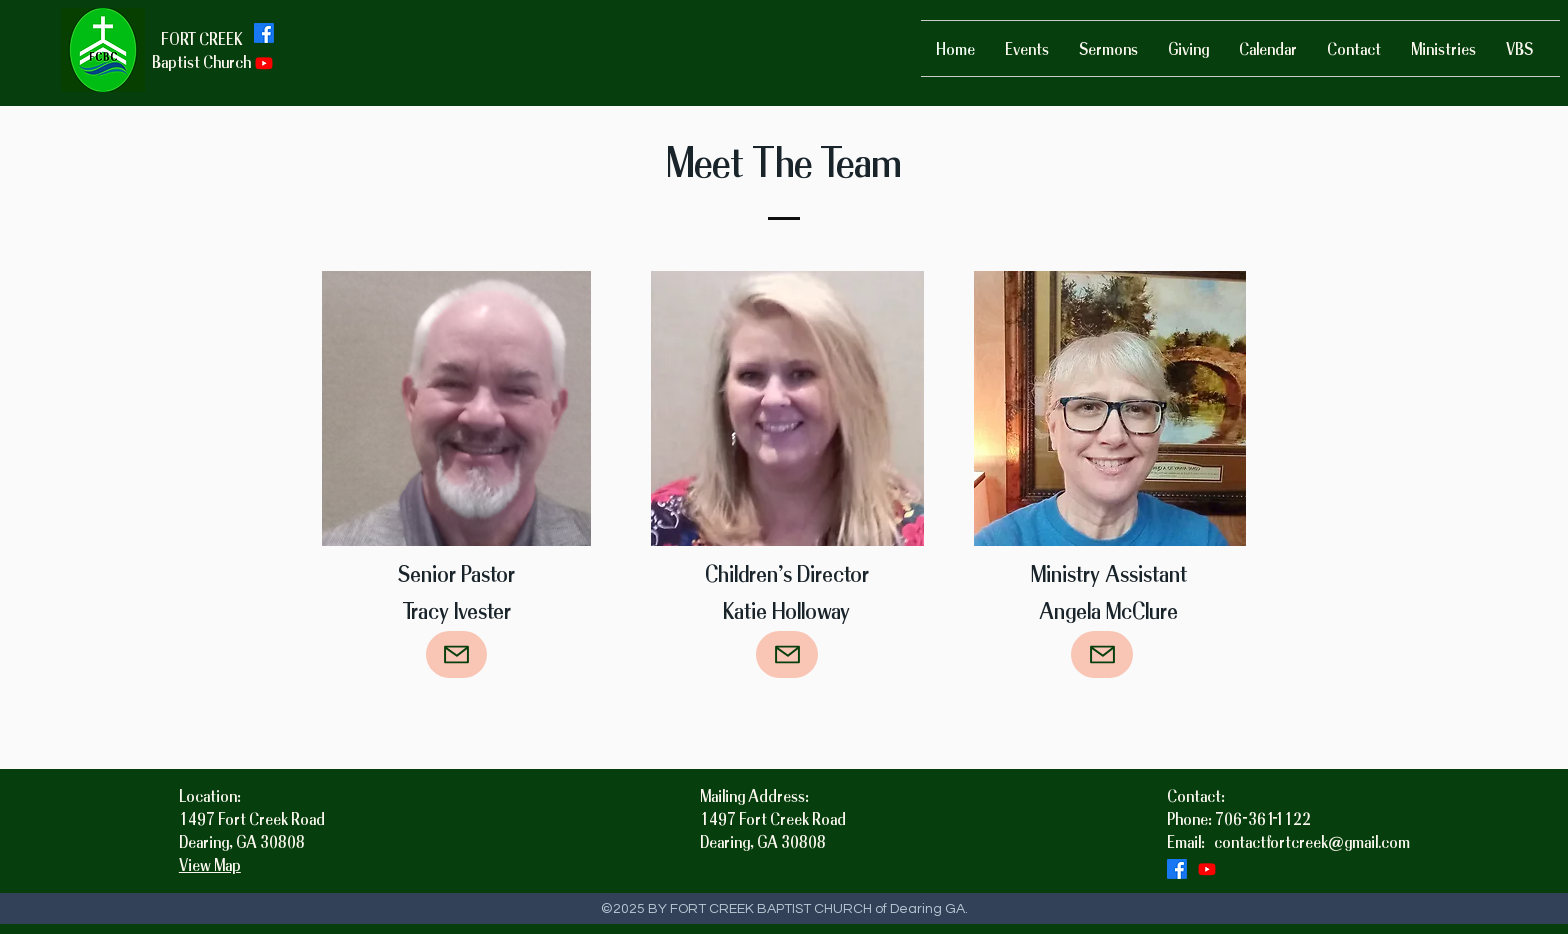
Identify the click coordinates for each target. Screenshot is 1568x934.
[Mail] (456, 654)
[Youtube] (264, 63)
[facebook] (264, 33)
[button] (1443, 48)
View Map (210, 864)
